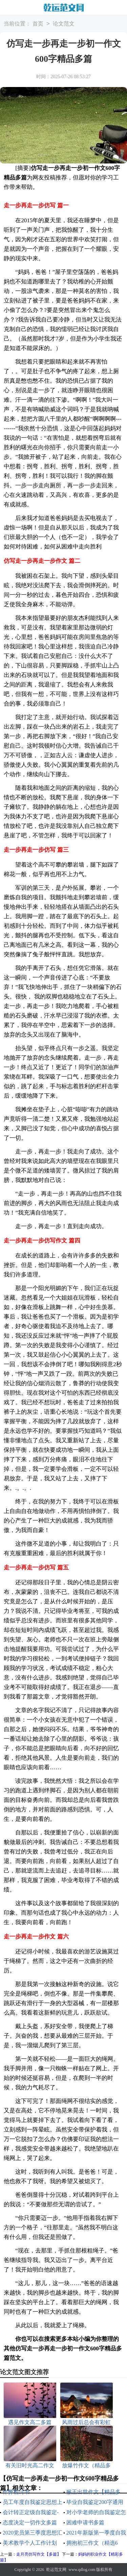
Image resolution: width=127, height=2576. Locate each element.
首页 (38, 24)
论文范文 (64, 24)
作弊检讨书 (16, 2492)
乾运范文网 (56, 2569)
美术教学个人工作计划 (30, 2543)
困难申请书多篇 (85, 2522)
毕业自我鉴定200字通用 (94, 2502)
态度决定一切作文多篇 (30, 2522)
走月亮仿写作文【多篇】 (38, 2554)
